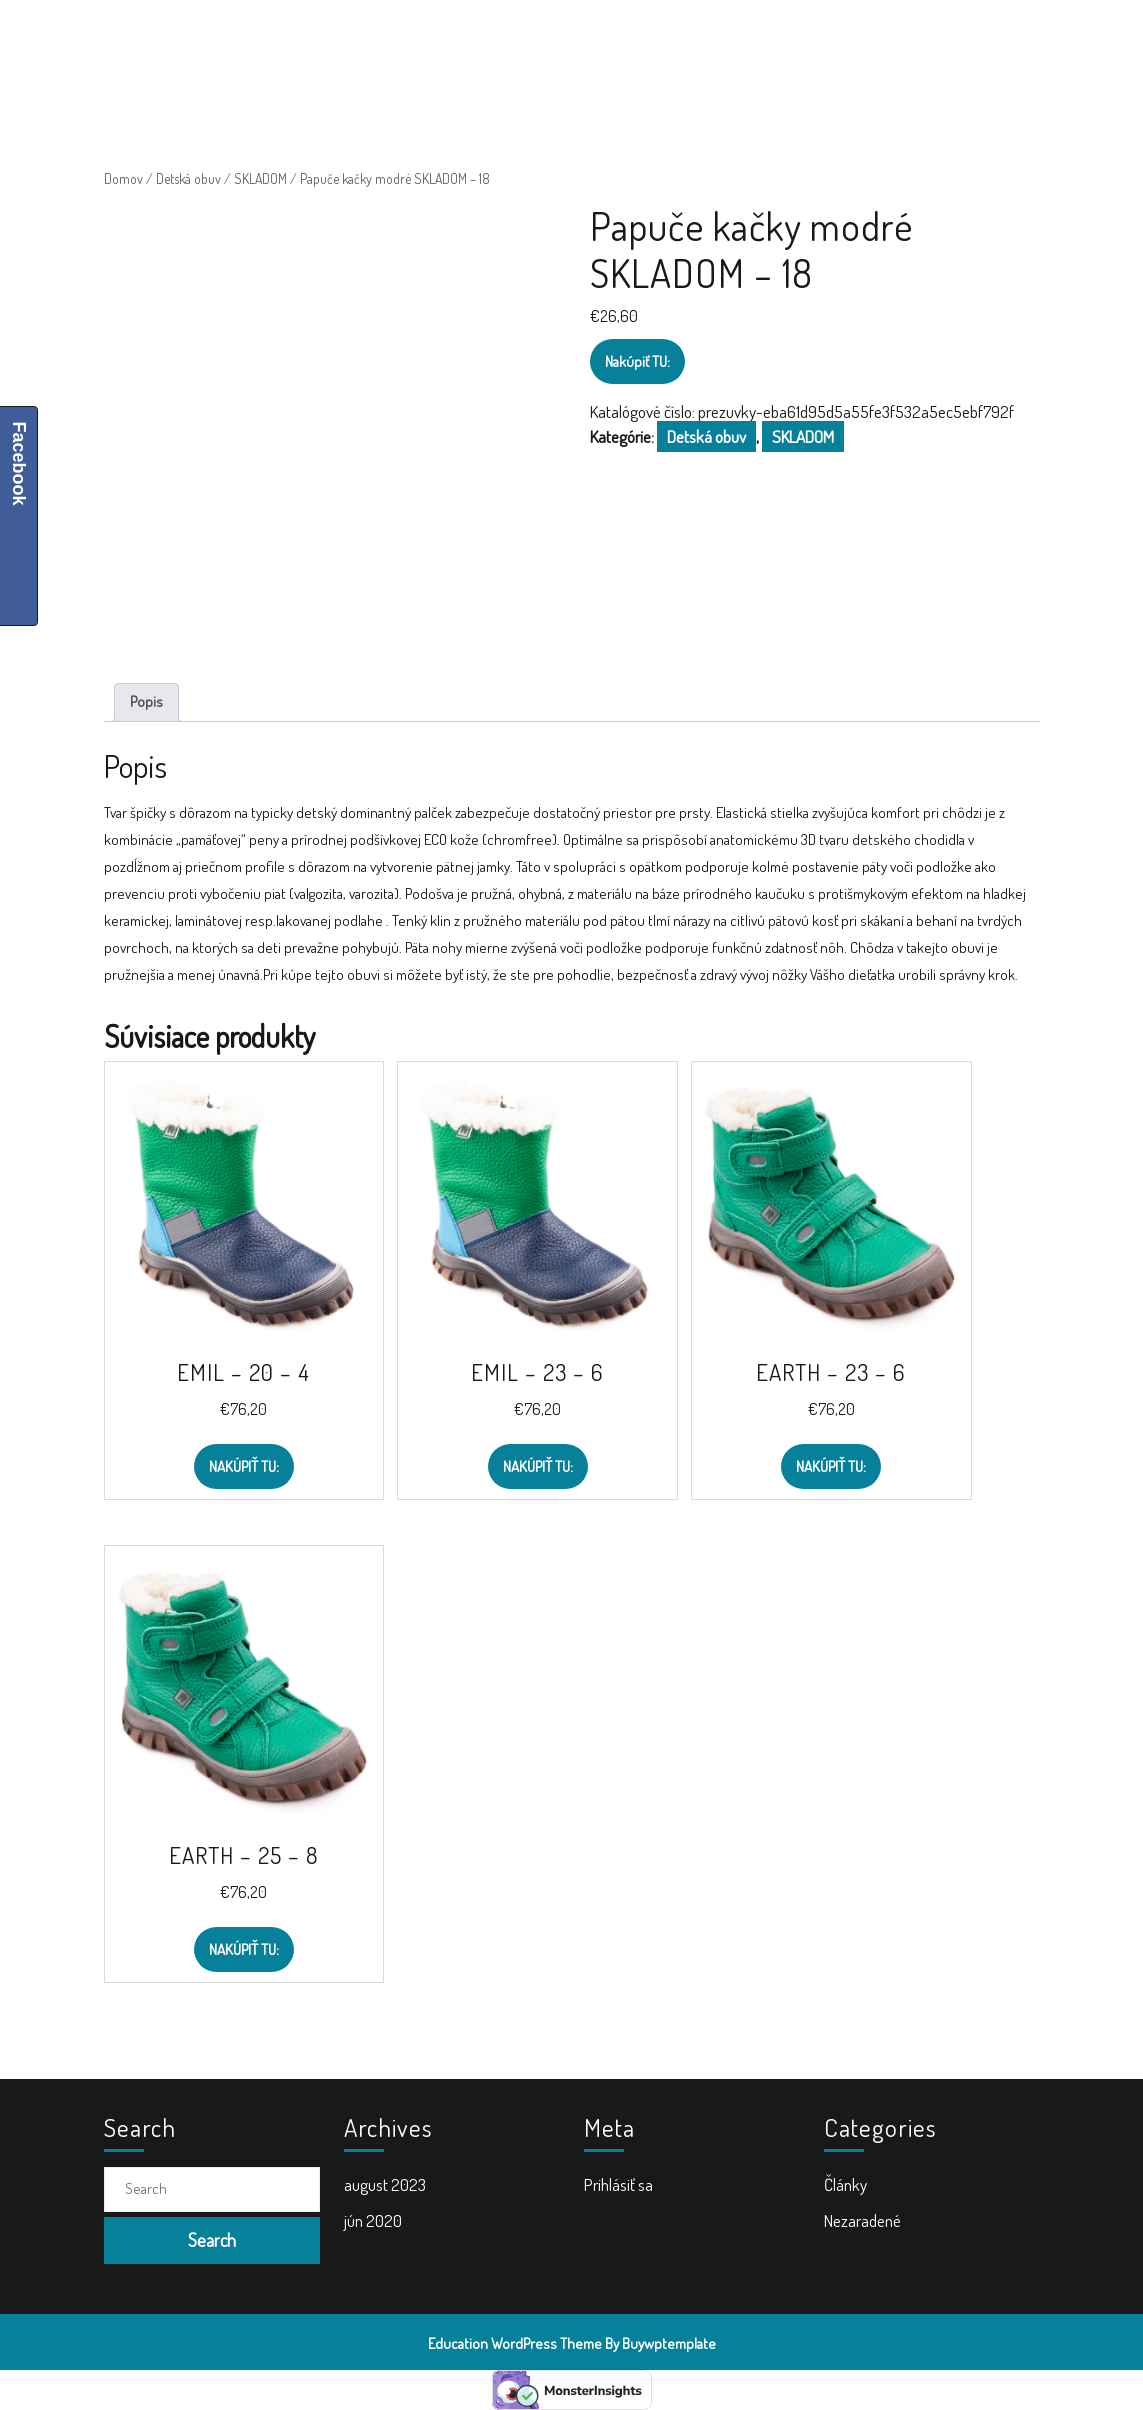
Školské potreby (398, 40)
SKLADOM (260, 178)
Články (845, 2184)
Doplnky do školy (712, 40)
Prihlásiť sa (618, 2184)
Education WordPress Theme (515, 2343)
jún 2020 (373, 2220)
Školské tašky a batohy (554, 40)
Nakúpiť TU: (637, 361)
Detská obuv (188, 178)
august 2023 (385, 2184)
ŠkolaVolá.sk (211, 40)
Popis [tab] (146, 701)
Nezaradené (862, 2220)
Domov (123, 178)
